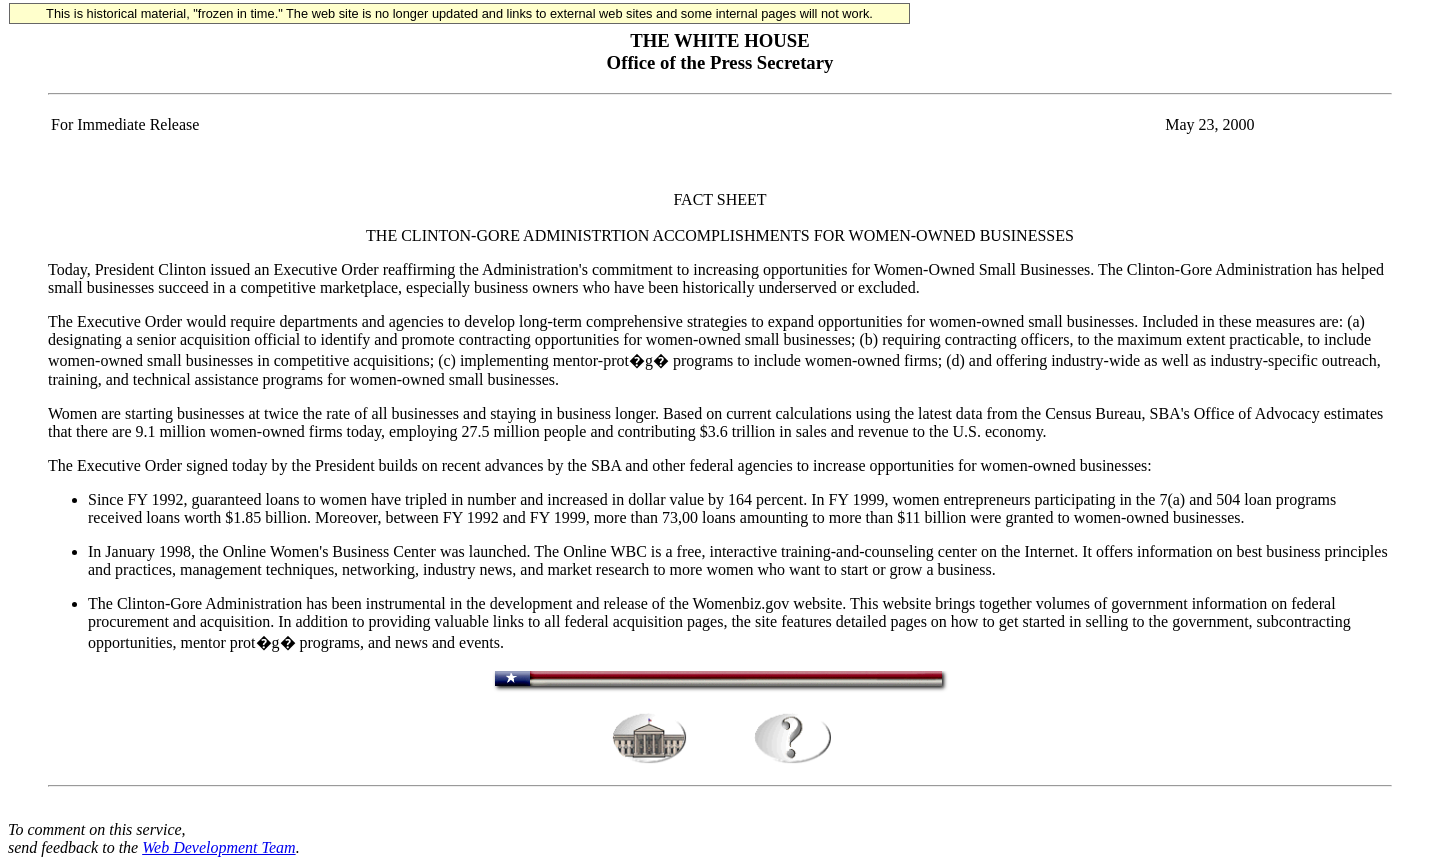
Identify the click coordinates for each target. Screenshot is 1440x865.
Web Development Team (218, 847)
